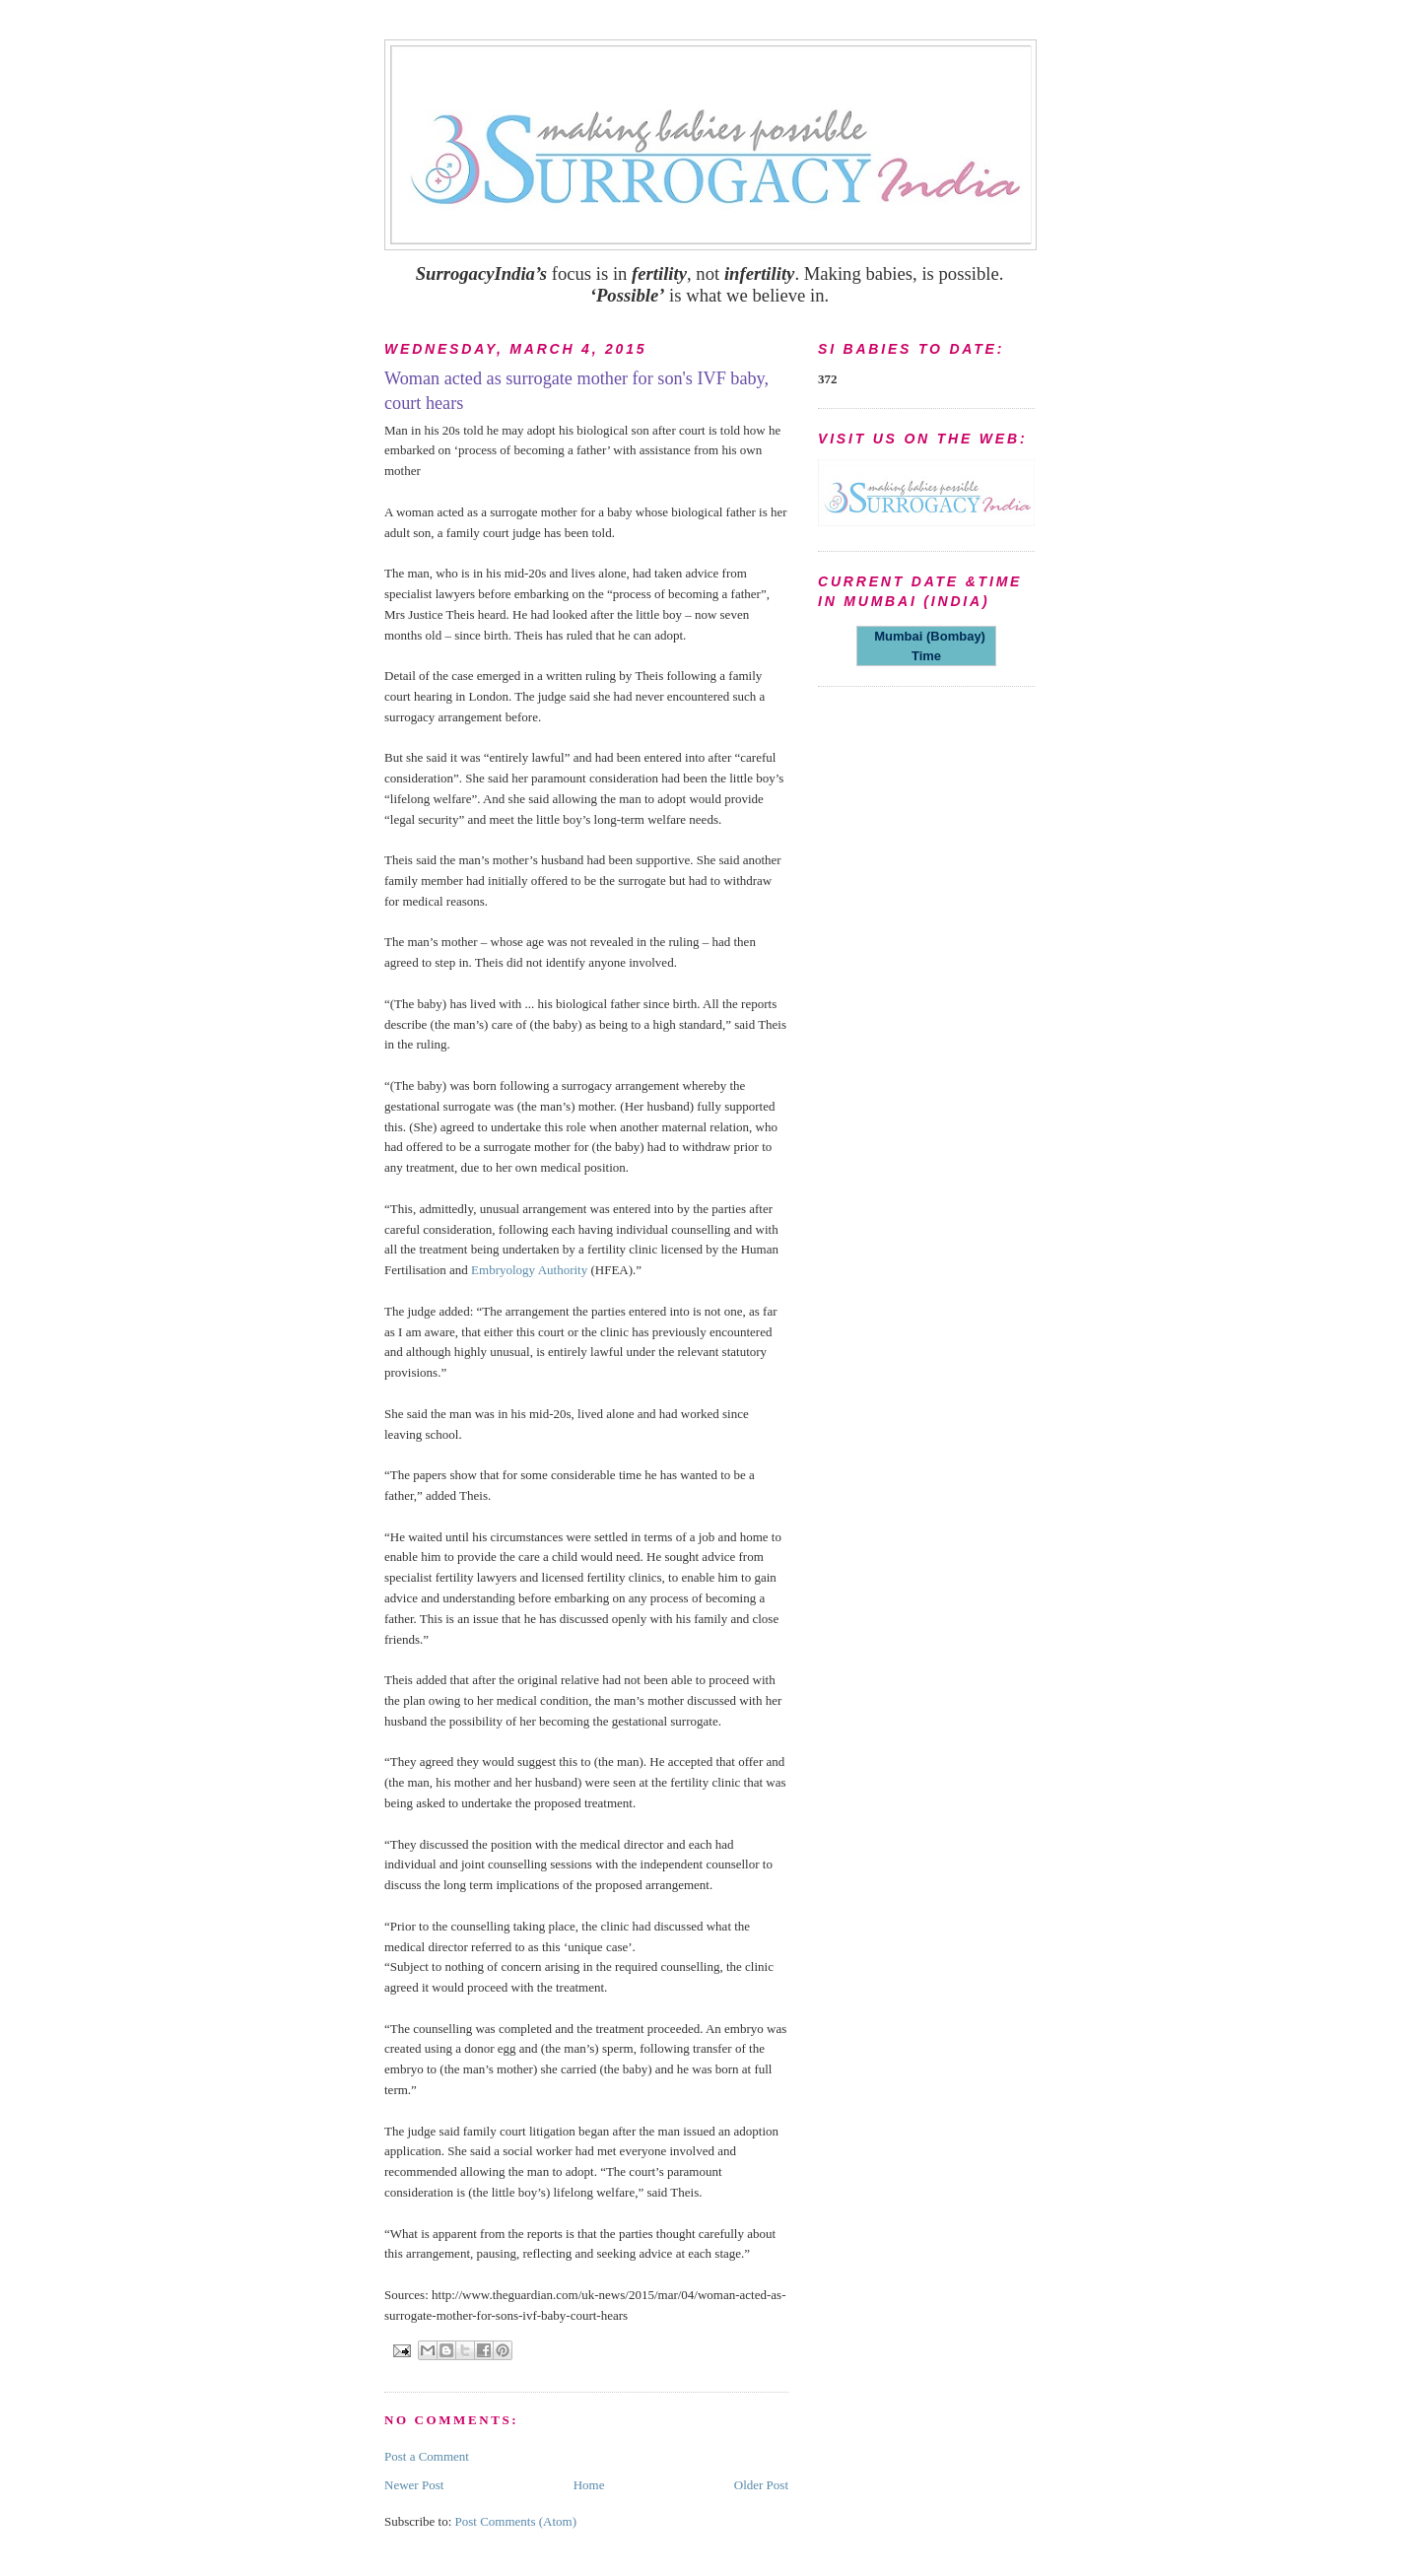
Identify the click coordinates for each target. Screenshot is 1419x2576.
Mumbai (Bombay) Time (926, 646)
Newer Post (413, 2484)
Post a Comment (426, 2456)
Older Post (761, 2484)
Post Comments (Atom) (516, 2521)
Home (589, 2484)
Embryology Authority (529, 1269)
